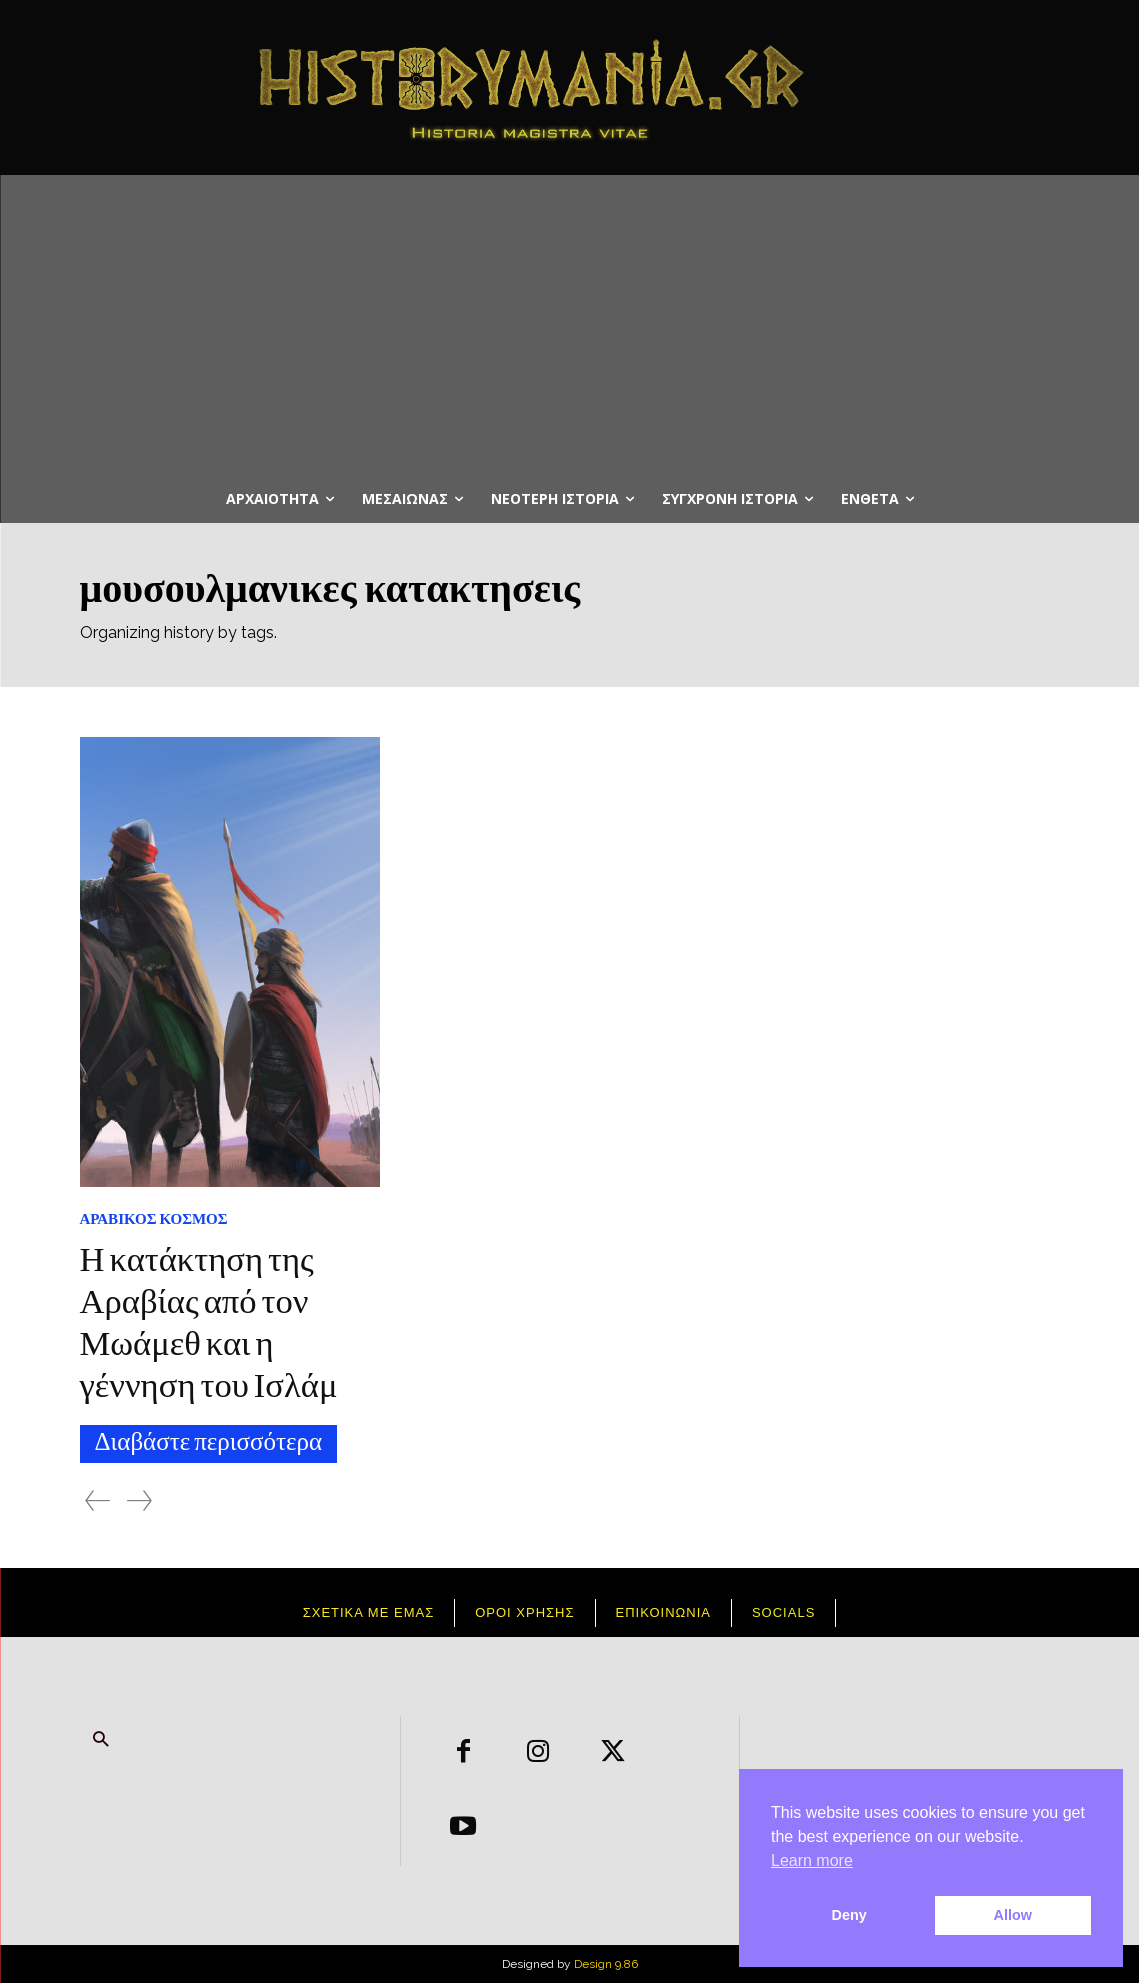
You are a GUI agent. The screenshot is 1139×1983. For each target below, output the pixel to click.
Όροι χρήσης (524, 1612)
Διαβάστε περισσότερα (209, 1444)
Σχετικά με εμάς (369, 1612)
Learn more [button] (812, 1860)
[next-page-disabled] (139, 1500)
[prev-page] (97, 1500)
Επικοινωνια (663, 1612)
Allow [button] (1013, 1915)
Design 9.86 (606, 1964)
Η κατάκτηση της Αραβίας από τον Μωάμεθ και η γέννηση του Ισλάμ (210, 1325)
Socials (783, 1612)
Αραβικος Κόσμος (154, 1219)
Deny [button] (849, 1915)
